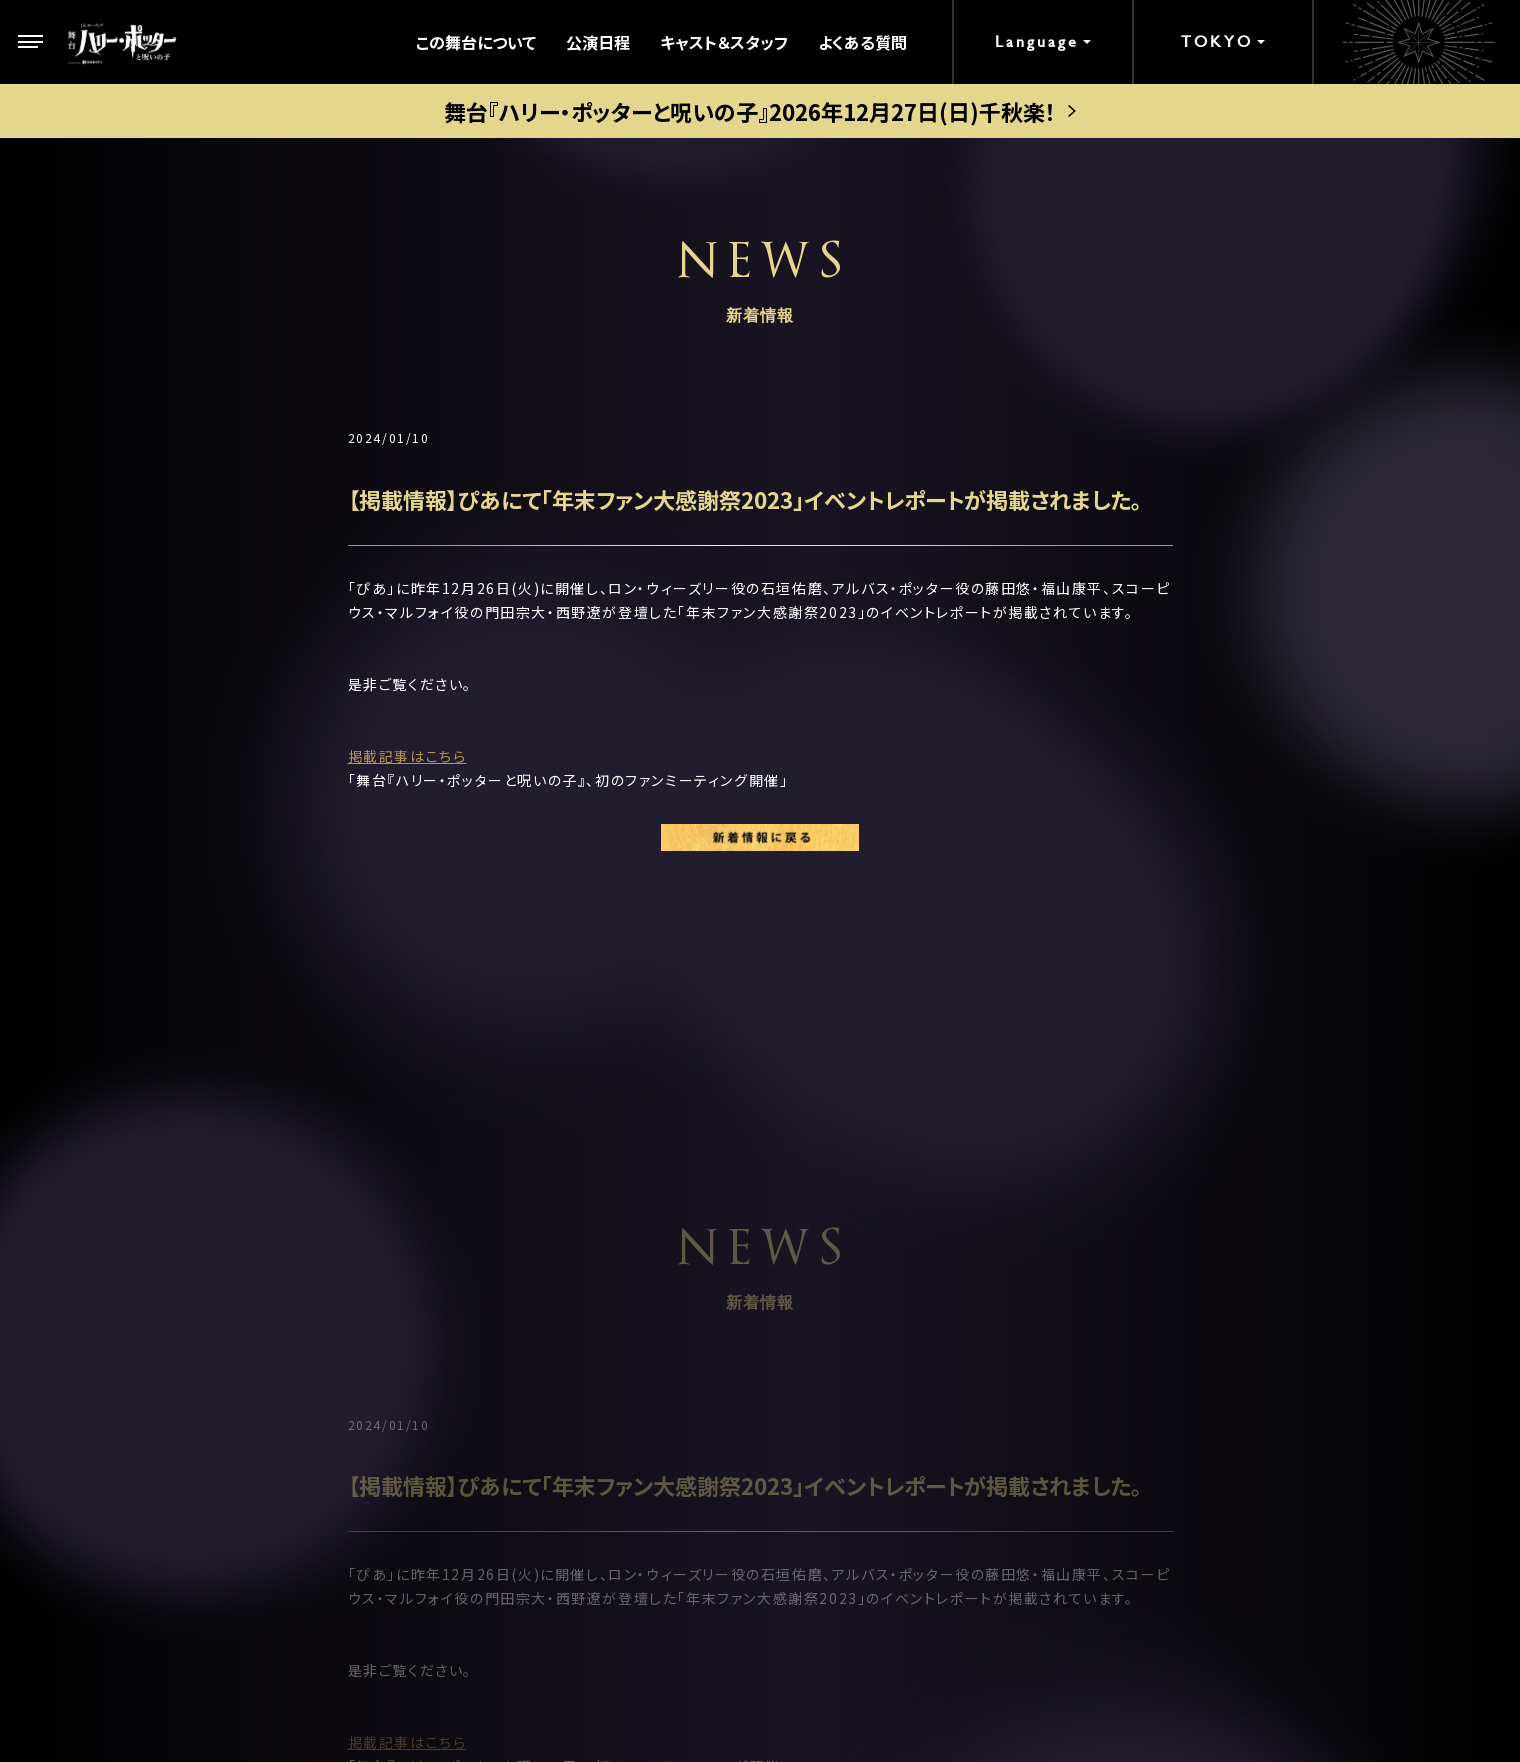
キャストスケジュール (885, 1313)
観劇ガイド (849, 1457)
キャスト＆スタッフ (724, 42)
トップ (253, 1265)
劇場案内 (554, 1265)
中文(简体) (1140, 1425)
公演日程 (598, 42)
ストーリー (268, 1361)
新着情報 (264, 1457)
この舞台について (476, 42)
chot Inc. (829, 1718)
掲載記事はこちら (407, 756)
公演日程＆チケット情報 (605, 1313)
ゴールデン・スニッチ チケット (625, 1361)
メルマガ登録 (1148, 1345)
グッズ (834, 1409)
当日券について (575, 1409)
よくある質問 (862, 42)
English (1131, 1385)
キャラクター (276, 1409)
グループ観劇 (568, 1457)
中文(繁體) (1140, 1465)
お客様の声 (1141, 1265)
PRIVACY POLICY (760, 1682)
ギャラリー (848, 1361)
